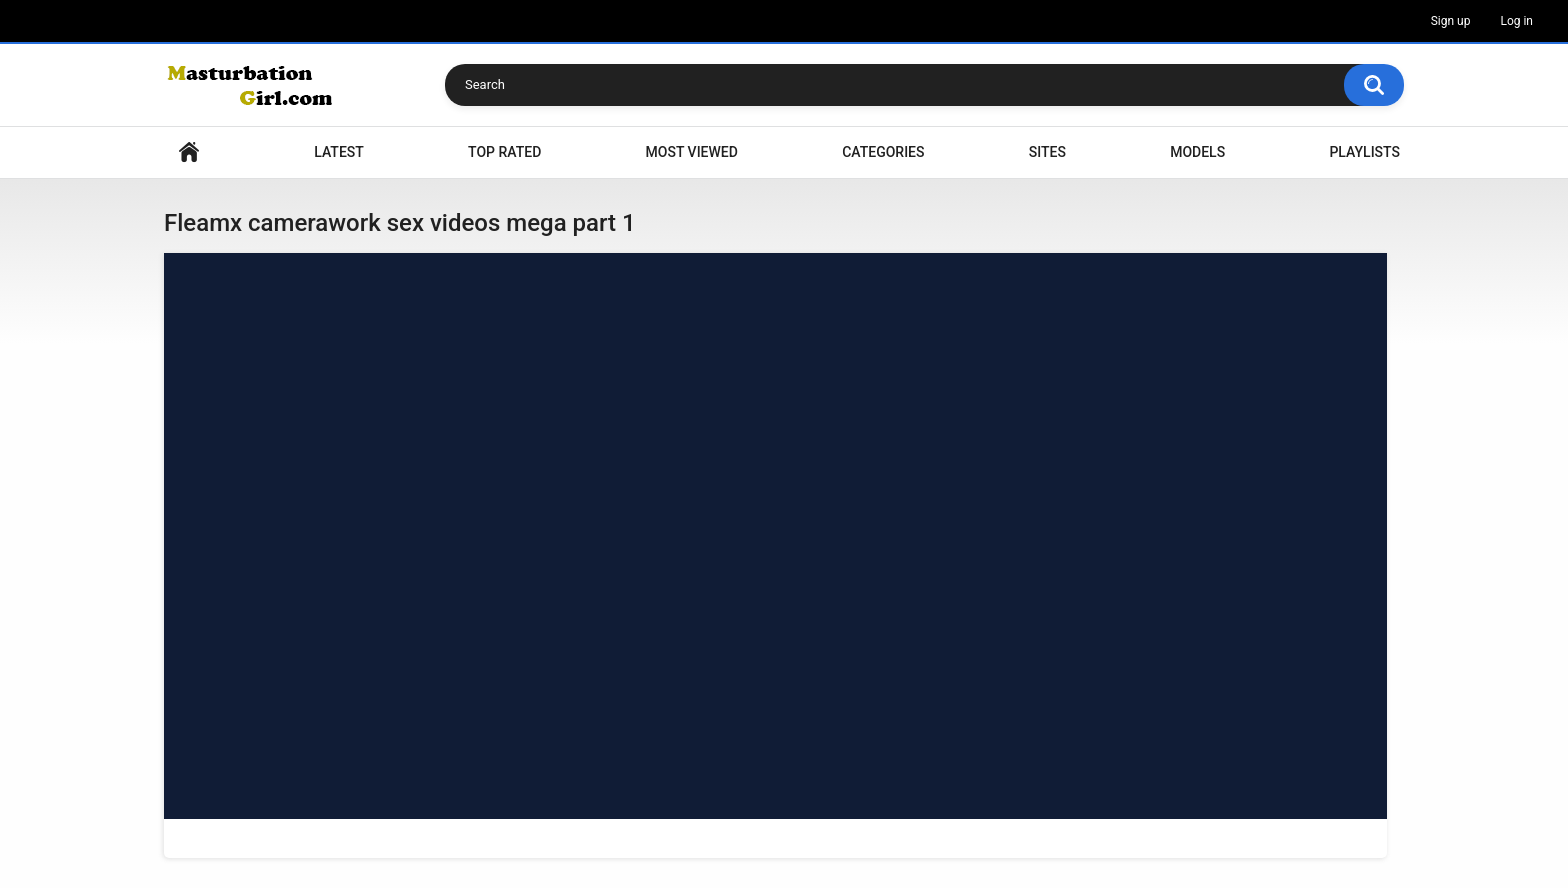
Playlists (1364, 152)
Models (1197, 152)
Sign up (1451, 21)
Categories (883, 152)
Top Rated (504, 152)
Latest (339, 152)
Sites (1047, 152)
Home (189, 152)
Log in (1516, 21)
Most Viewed (692, 152)
